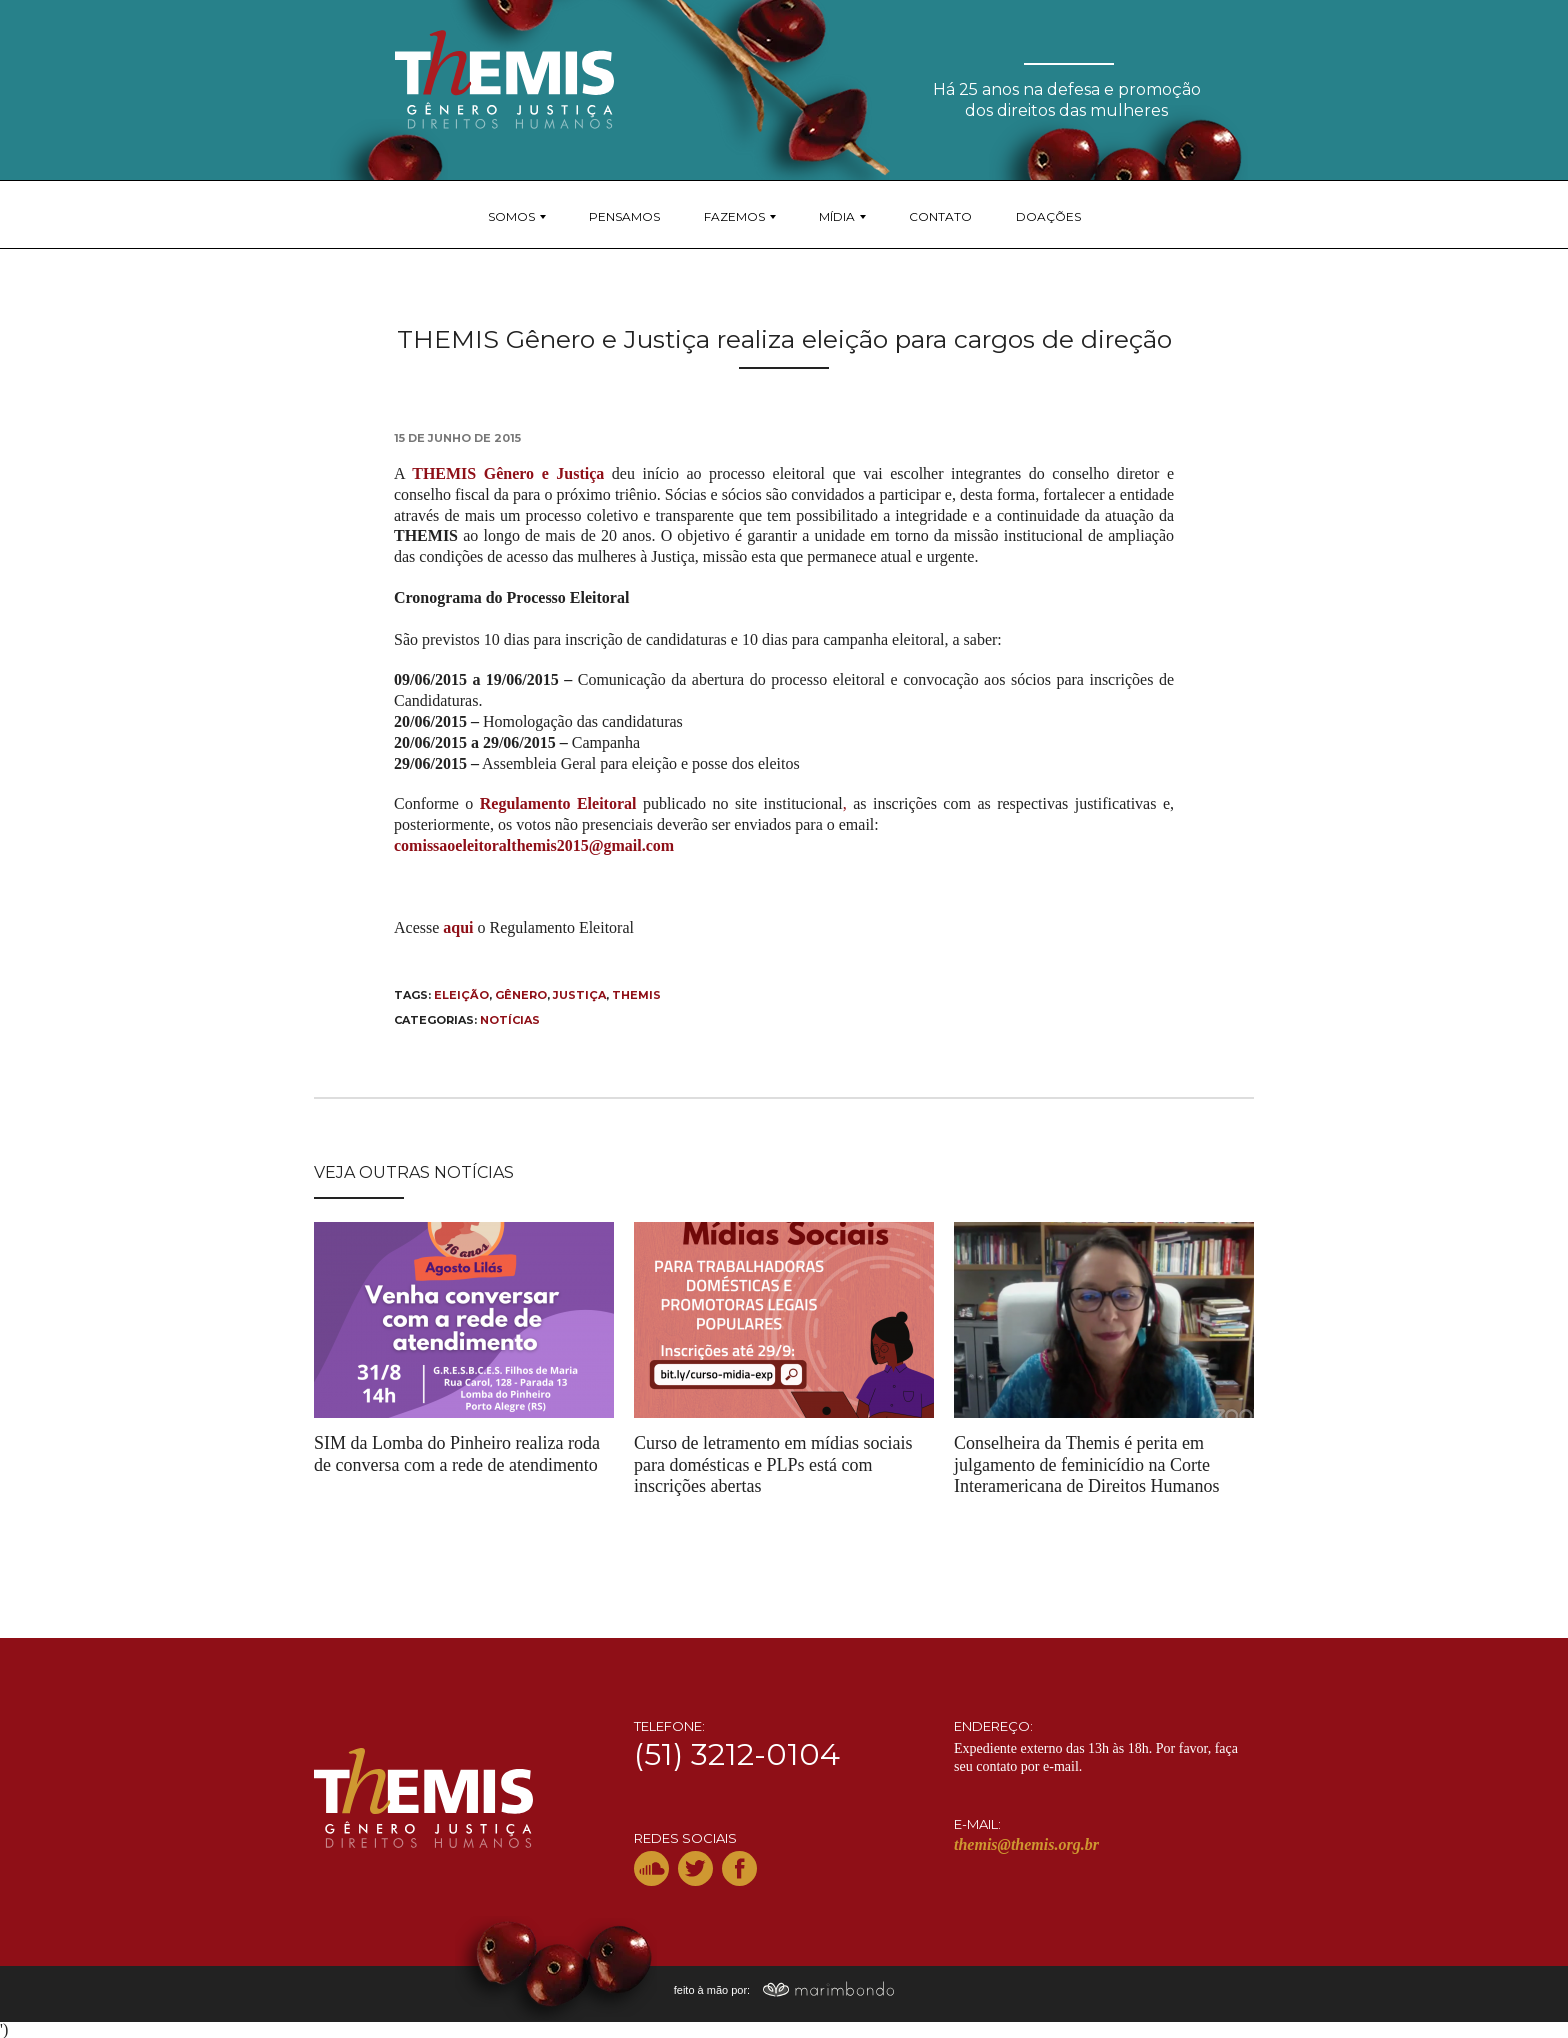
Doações (1048, 216)
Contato (940, 216)
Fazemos (734, 216)
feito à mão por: (784, 1990)
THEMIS (636, 995)
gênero (521, 995)
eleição (461, 995)
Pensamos (624, 216)
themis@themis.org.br (1026, 1844)
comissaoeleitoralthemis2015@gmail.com (534, 845)
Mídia (837, 216)
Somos (511, 216)
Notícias (510, 1020)
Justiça (579, 995)
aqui (458, 927)
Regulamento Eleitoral (558, 803)
